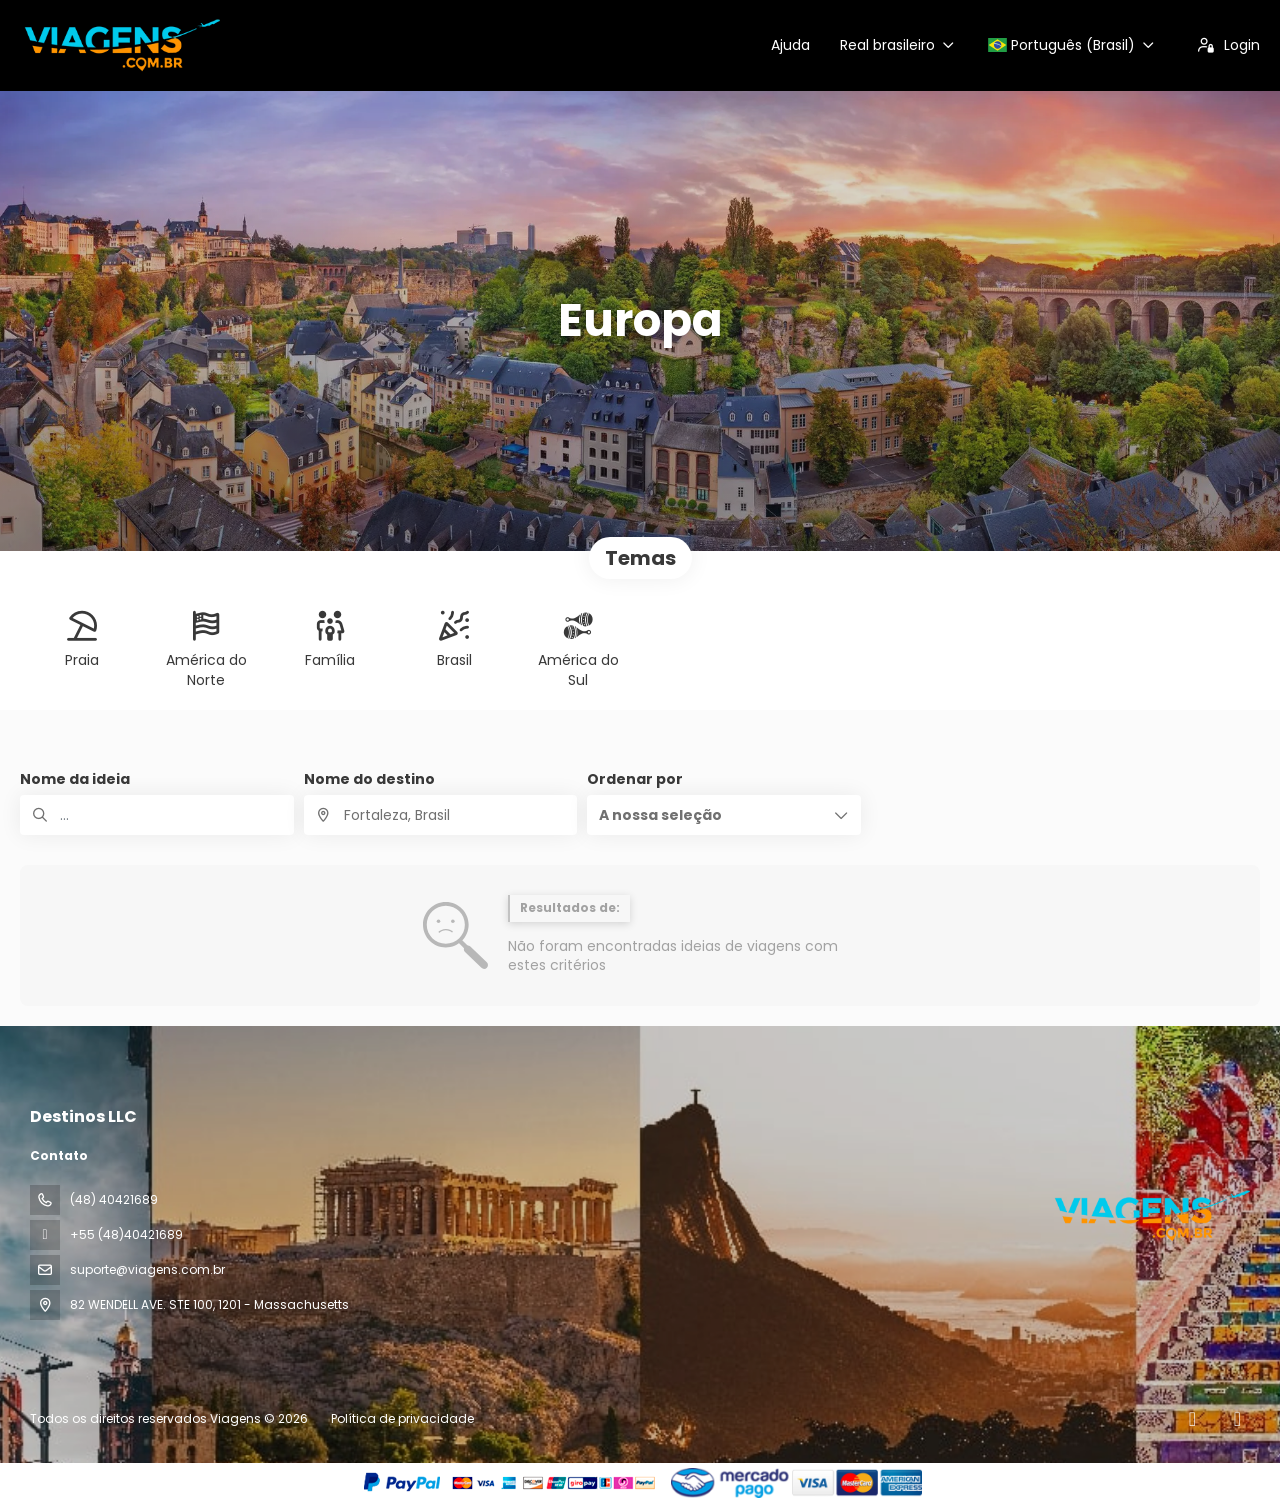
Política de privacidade (402, 1418)
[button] (724, 815)
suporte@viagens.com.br (147, 1269)
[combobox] (441, 815)
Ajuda (790, 45)
